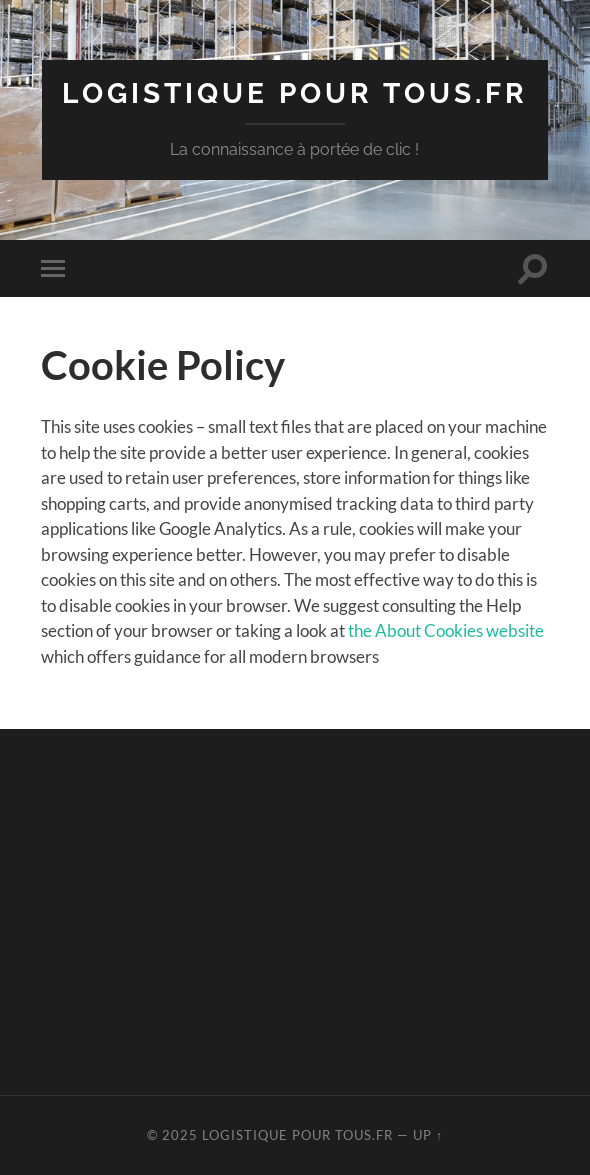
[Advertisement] (315, 909)
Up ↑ (428, 1135)
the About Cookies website (446, 630)
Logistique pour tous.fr (295, 93)
